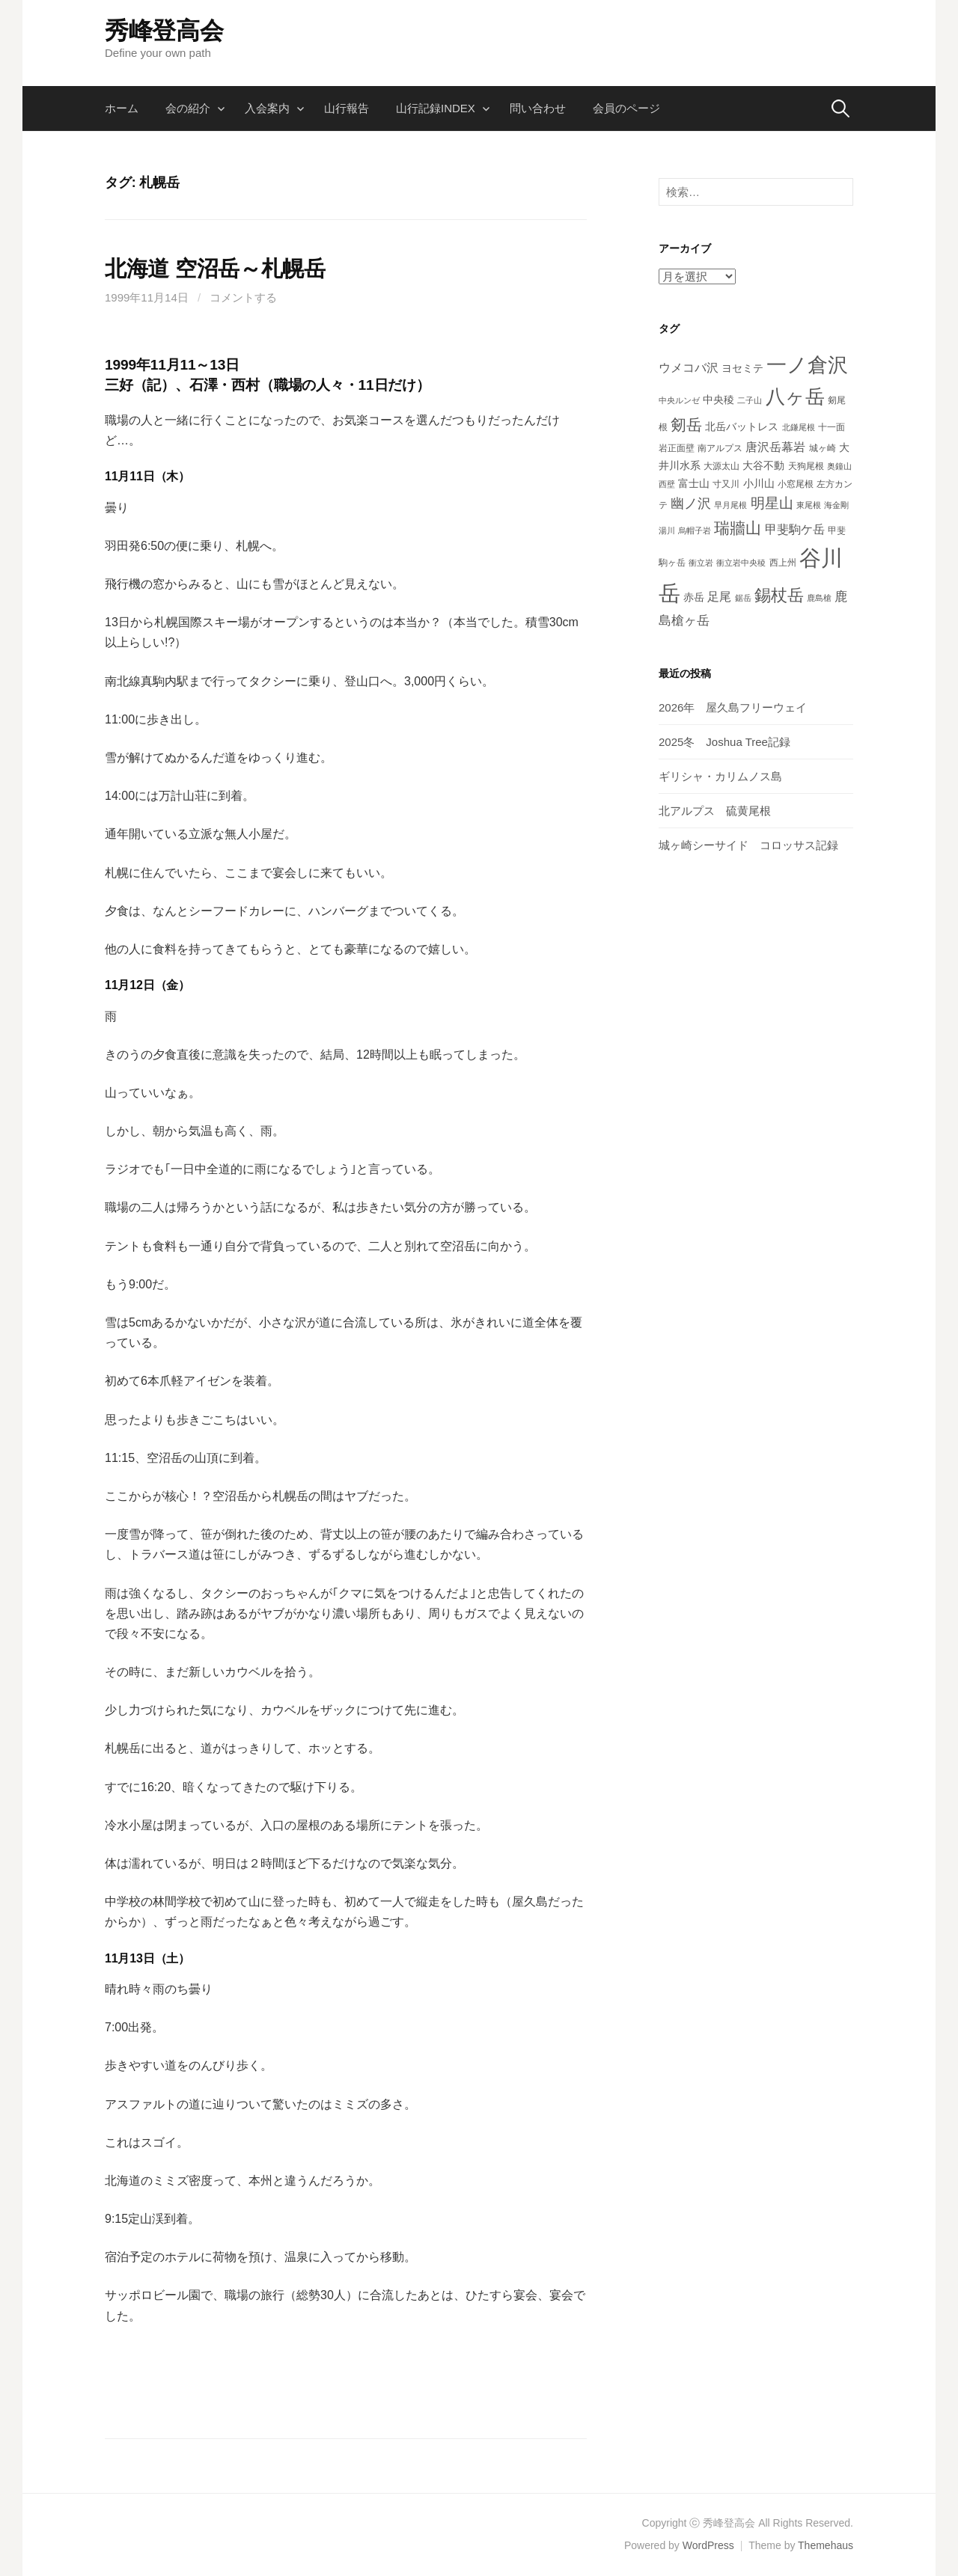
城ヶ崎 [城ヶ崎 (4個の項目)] (822, 448)
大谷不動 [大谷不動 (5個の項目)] (763, 465)
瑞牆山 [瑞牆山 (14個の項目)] (737, 527)
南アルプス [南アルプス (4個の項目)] (720, 448)
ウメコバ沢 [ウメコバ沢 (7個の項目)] (688, 367)
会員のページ (626, 108)
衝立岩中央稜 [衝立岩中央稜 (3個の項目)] (741, 562)
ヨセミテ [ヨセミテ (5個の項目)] (742, 368)
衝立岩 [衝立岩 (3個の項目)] (701, 562)
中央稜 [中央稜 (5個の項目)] (718, 400)
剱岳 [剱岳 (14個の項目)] (686, 424)
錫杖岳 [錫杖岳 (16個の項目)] (779, 595)
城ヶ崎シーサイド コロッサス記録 (748, 845)
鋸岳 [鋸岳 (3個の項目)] (743, 597)
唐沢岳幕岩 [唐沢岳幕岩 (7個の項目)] (775, 447)
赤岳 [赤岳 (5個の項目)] (693, 597)
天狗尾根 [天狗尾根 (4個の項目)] (806, 466)
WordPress (708, 2545)
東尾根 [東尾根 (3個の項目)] (808, 505)
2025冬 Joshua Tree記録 (724, 741)
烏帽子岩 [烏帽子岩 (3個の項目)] (694, 530)
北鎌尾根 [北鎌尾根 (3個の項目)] (798, 427)
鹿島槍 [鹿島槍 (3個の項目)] (819, 597)
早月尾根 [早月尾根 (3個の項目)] (730, 505)
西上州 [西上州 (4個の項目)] (782, 562)
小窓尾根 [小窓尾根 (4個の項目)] (796, 484)
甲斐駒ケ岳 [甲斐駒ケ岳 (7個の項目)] (795, 529)
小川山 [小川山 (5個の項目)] (759, 483)
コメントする (243, 297)
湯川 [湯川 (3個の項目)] (667, 530)
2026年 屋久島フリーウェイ (733, 707)
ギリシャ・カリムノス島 (720, 776)
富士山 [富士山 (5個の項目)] (694, 483)
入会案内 (267, 108)
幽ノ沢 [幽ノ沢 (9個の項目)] (691, 503)
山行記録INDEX (435, 108)
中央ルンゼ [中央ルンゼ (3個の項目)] (679, 400)
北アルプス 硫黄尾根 (715, 810)
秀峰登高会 (164, 30)
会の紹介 (187, 108)
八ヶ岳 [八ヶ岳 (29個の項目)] (795, 396)
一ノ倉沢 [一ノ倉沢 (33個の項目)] (807, 364)
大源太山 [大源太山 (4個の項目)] (721, 466)
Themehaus (825, 2545)
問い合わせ (538, 108)
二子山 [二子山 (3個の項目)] (749, 400)
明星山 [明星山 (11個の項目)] (772, 503)
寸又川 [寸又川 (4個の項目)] (726, 484)
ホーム (121, 108)
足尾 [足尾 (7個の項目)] (719, 596)
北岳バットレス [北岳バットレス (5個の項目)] (741, 426)
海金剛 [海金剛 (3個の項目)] (836, 505)
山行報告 (346, 108)
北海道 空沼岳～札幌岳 (215, 269)
